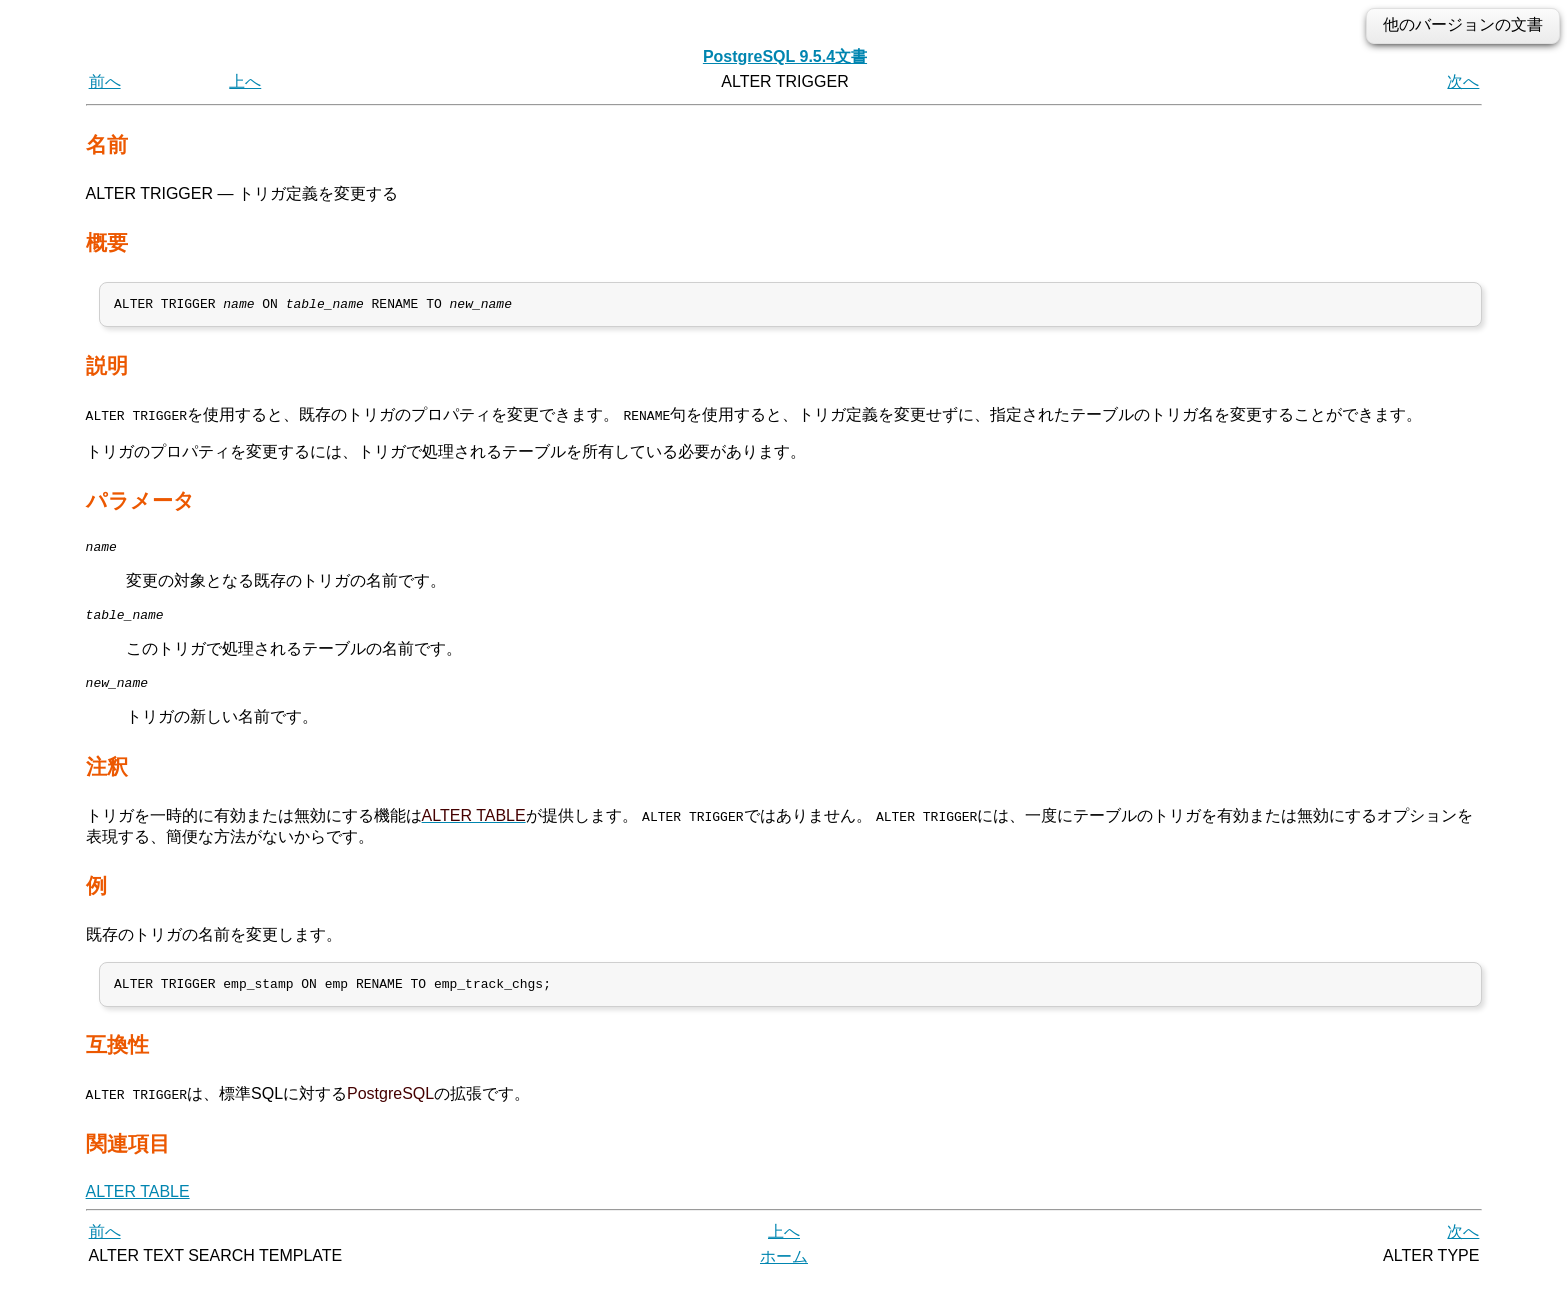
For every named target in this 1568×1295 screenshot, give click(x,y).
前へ (105, 81)
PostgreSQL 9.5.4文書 (785, 56)
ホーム (784, 1272)
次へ (1463, 81)
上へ (245, 81)
